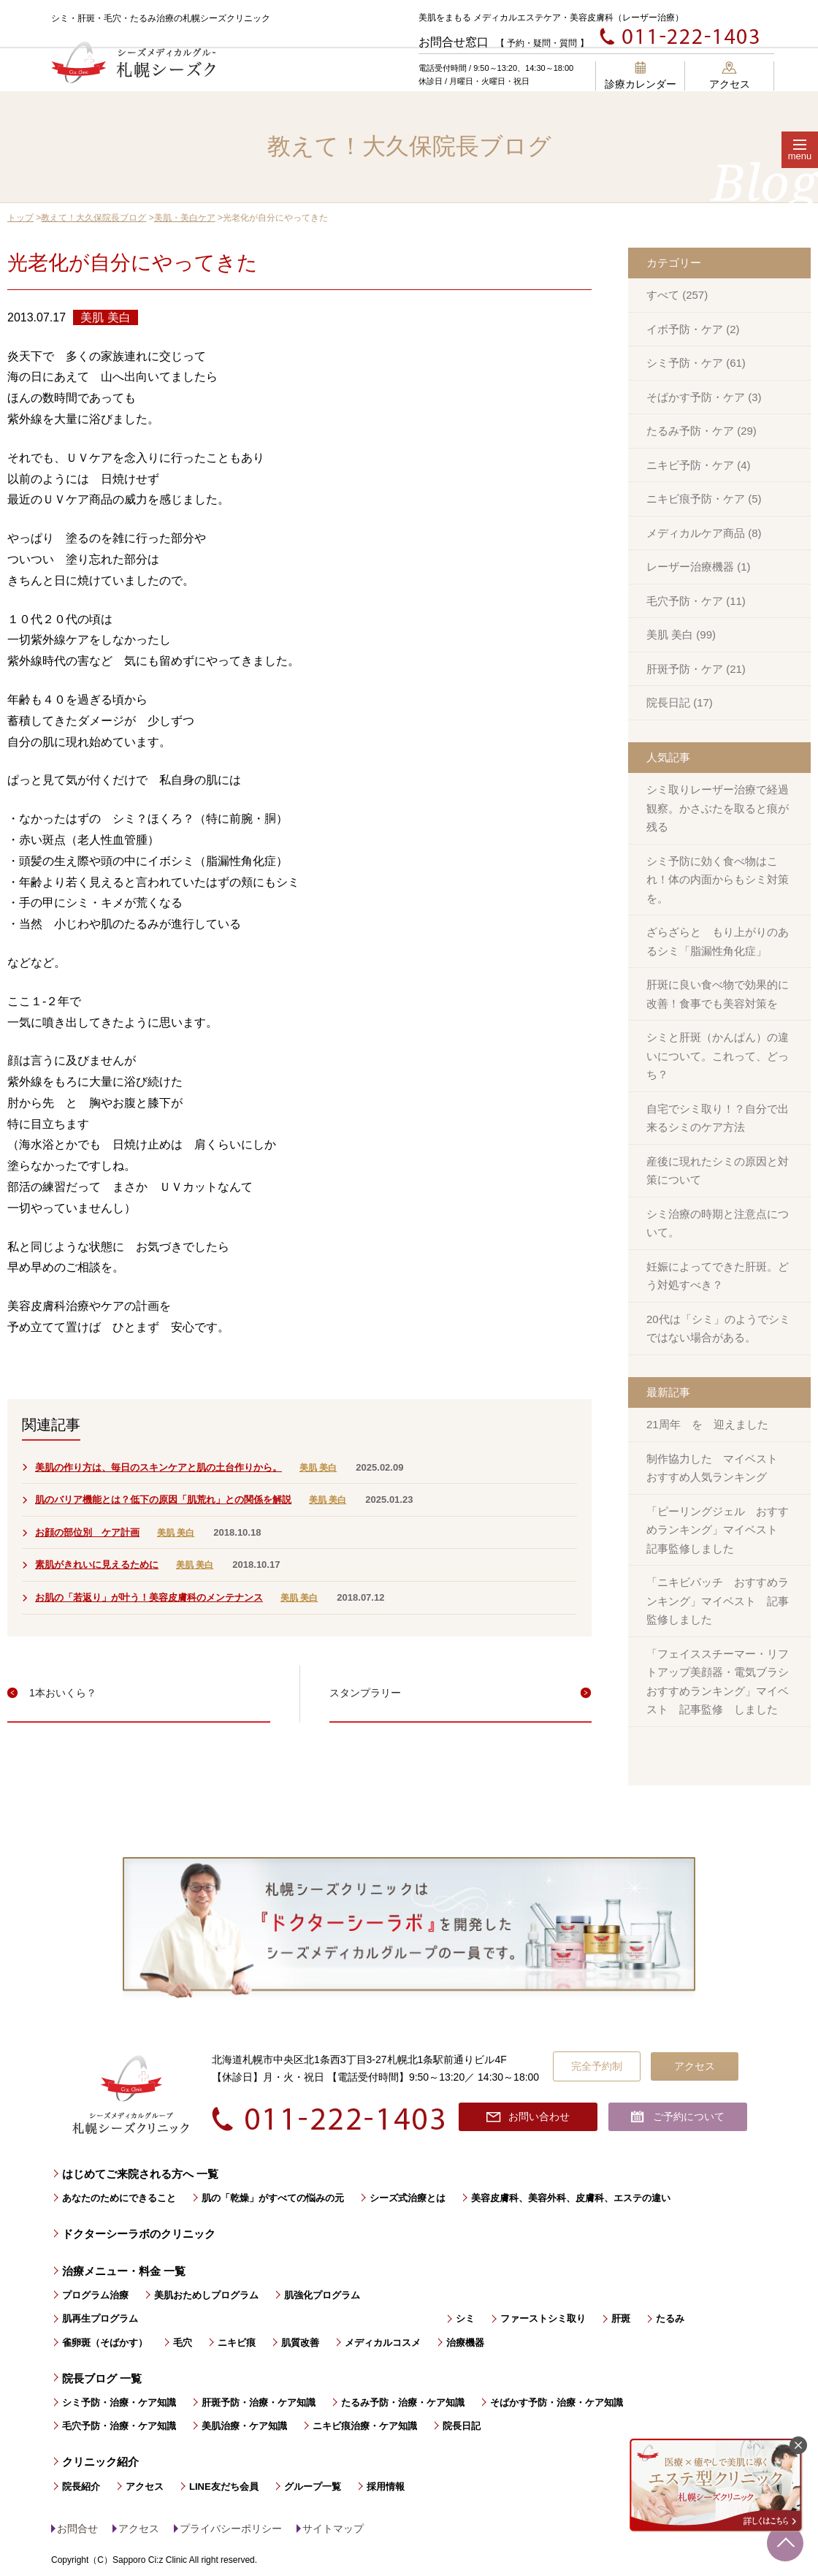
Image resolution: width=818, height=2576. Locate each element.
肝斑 (620, 2318)
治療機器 (465, 2342)
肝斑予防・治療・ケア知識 (259, 2402)
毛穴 (182, 2342)
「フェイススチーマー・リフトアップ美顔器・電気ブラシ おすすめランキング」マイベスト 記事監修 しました (723, 1681)
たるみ (670, 2318)
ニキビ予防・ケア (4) (698, 465)
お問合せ (77, 2528)
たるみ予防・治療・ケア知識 (403, 2402)
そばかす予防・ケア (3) (704, 397)
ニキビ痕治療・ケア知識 (365, 2425)
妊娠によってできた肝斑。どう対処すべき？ (717, 1276)
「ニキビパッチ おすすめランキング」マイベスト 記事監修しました (717, 1601)
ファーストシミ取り (543, 2318)
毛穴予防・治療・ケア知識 (119, 2425)
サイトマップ (333, 2528)
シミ (465, 2318)
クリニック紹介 (100, 2461)
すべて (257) (677, 295)
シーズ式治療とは (408, 2197)
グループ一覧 (312, 2486)
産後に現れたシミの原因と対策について (717, 1170)
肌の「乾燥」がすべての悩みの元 (273, 2197)
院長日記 (462, 2425)
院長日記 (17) (679, 702)
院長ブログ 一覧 (102, 2378)
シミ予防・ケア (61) (696, 363)
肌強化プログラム (322, 2295)
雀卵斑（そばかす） (105, 2342)
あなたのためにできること (119, 2197)
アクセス (729, 75)
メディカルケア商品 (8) (704, 533)
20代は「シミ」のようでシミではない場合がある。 (718, 1328)
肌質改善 (300, 2342)
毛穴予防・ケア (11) (696, 601)
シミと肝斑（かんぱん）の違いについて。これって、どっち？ (717, 1056)
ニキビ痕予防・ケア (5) (704, 498)
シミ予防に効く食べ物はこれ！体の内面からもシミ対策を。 (717, 879)
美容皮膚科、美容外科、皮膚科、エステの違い (570, 2197)
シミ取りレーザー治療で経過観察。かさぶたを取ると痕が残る (717, 808)
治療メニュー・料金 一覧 (124, 2271)
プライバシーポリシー (231, 2528)
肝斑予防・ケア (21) (696, 669)
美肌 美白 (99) (681, 634)
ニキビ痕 (237, 2342)
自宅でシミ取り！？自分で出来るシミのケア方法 (717, 1118)
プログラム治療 (95, 2295)
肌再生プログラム (100, 2318)
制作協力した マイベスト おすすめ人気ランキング (717, 1468)
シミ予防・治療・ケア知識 (119, 2402)
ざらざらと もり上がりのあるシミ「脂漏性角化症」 (717, 941)
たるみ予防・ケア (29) (701, 430)
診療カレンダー (640, 75)
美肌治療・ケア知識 (244, 2425)
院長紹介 (81, 2486)
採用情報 (386, 2486)
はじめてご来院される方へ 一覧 (140, 2174)
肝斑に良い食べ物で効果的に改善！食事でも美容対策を (717, 994)
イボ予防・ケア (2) (693, 329)
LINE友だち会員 (224, 2486)
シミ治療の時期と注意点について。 (717, 1223)
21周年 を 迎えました (707, 1424)
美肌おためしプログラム (206, 2295)
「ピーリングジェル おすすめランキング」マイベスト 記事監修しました (717, 1530)
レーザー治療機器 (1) (698, 566)
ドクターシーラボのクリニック (138, 2234)
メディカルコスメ (383, 2342)
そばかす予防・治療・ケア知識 (556, 2402)
